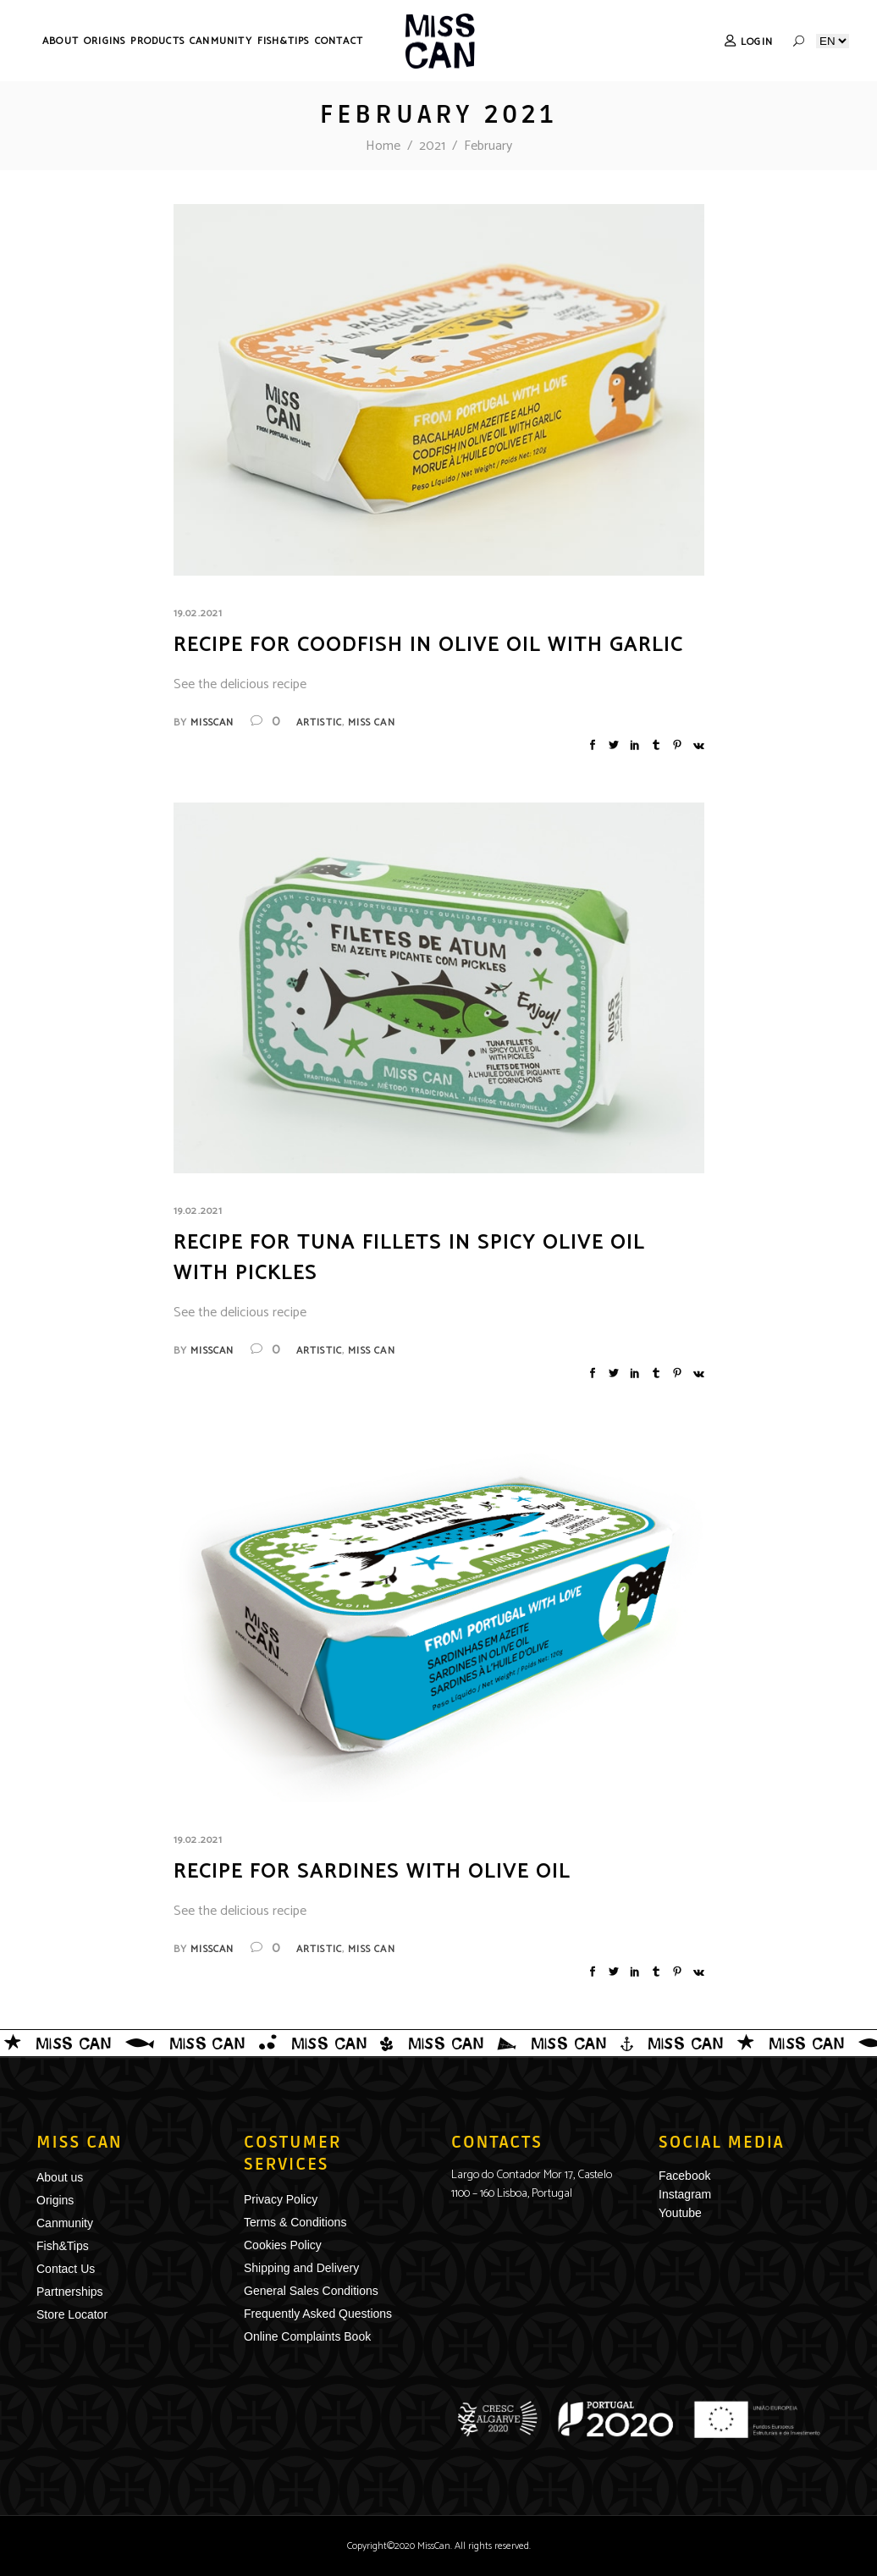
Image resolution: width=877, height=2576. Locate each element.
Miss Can (371, 722)
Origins (55, 2200)
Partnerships (69, 2291)
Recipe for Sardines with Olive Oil (372, 1872)
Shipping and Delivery (301, 2268)
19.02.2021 (198, 613)
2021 (432, 146)
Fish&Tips (62, 2246)
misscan (212, 722)
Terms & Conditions (295, 2222)
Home (383, 146)
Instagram (685, 2194)
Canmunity (64, 2223)
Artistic (319, 722)
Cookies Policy (283, 2245)
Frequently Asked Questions (318, 2313)
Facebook (684, 2175)
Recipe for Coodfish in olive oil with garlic (428, 645)
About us (59, 2177)
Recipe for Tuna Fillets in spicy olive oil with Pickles (409, 1258)
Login (757, 42)
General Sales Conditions (311, 2290)
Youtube (680, 2213)
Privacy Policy (280, 2199)
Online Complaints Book (307, 2336)
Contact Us (65, 2268)
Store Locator (72, 2314)
